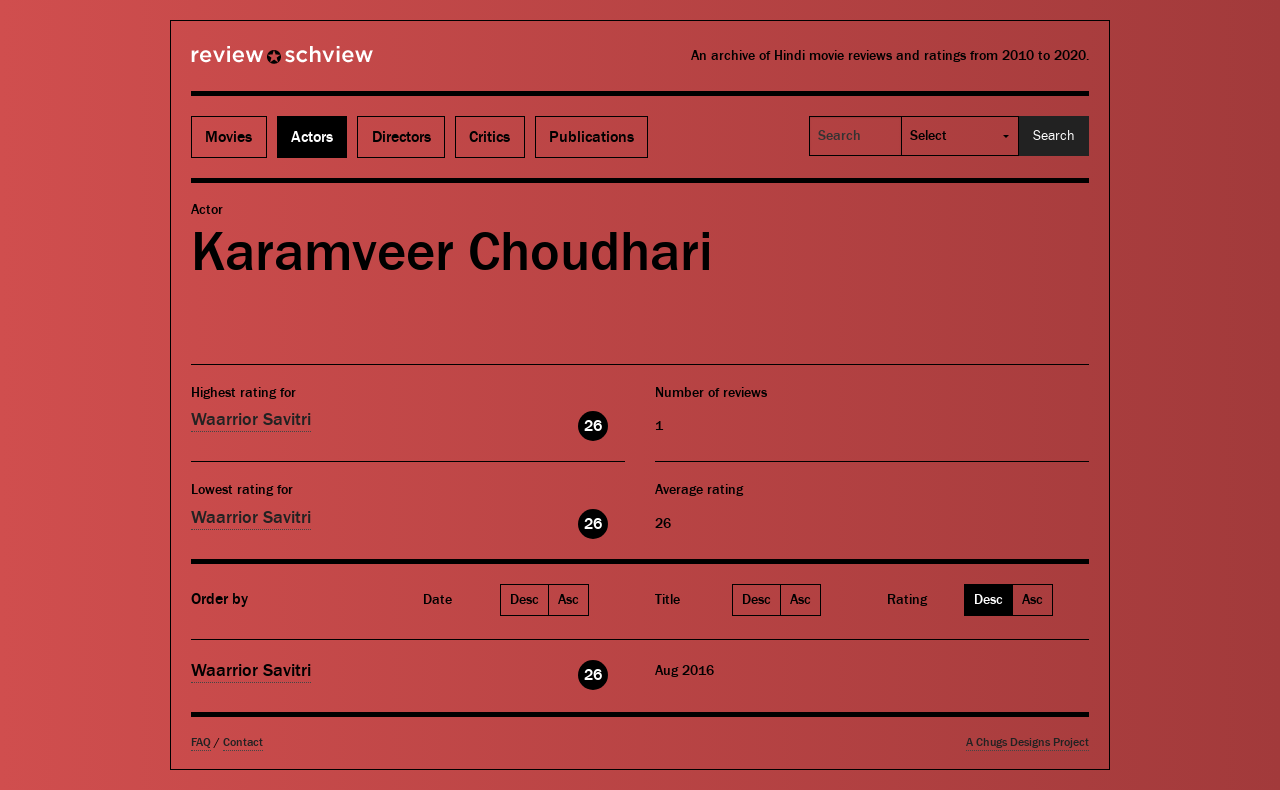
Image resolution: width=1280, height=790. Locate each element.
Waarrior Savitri (251, 419)
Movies (228, 137)
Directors (401, 137)
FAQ (201, 742)
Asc (568, 600)
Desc (524, 600)
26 (593, 426)
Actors (312, 137)
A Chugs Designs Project (1027, 742)
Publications (591, 137)
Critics (489, 137)
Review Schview (248, 63)
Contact (243, 742)
